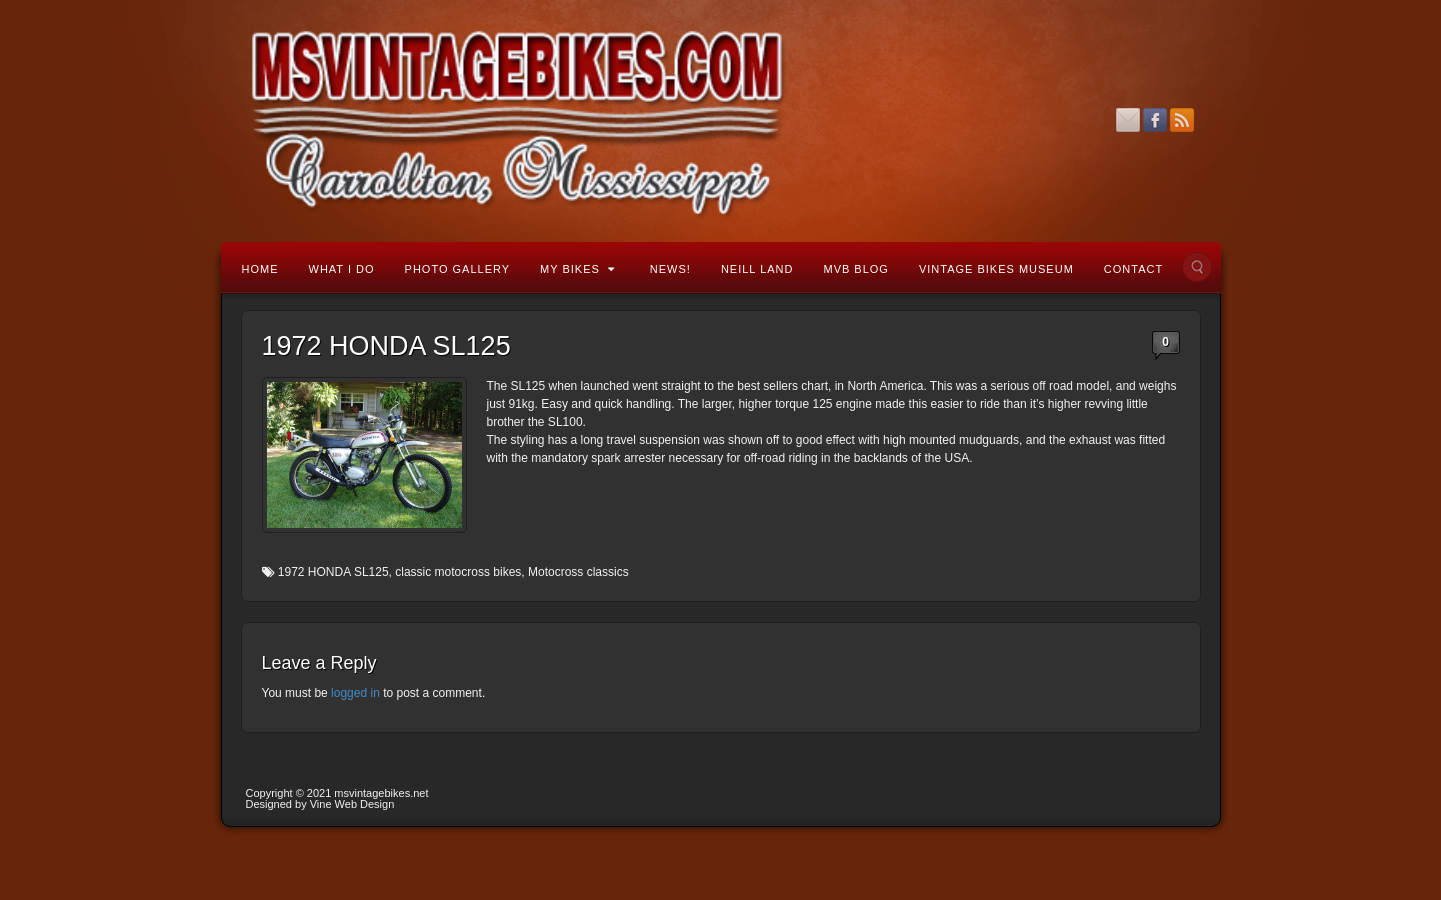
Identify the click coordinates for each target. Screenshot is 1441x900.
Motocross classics (578, 572)
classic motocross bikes (458, 572)
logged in (355, 693)
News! (670, 269)
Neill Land (757, 269)
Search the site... (1197, 267)
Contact (1133, 269)
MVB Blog (855, 269)
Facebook (1155, 120)
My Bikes (577, 269)
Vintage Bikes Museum (996, 269)
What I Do (342, 269)
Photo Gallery (458, 269)
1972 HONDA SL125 (333, 572)
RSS (1182, 120)
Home (260, 269)
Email (1128, 120)
